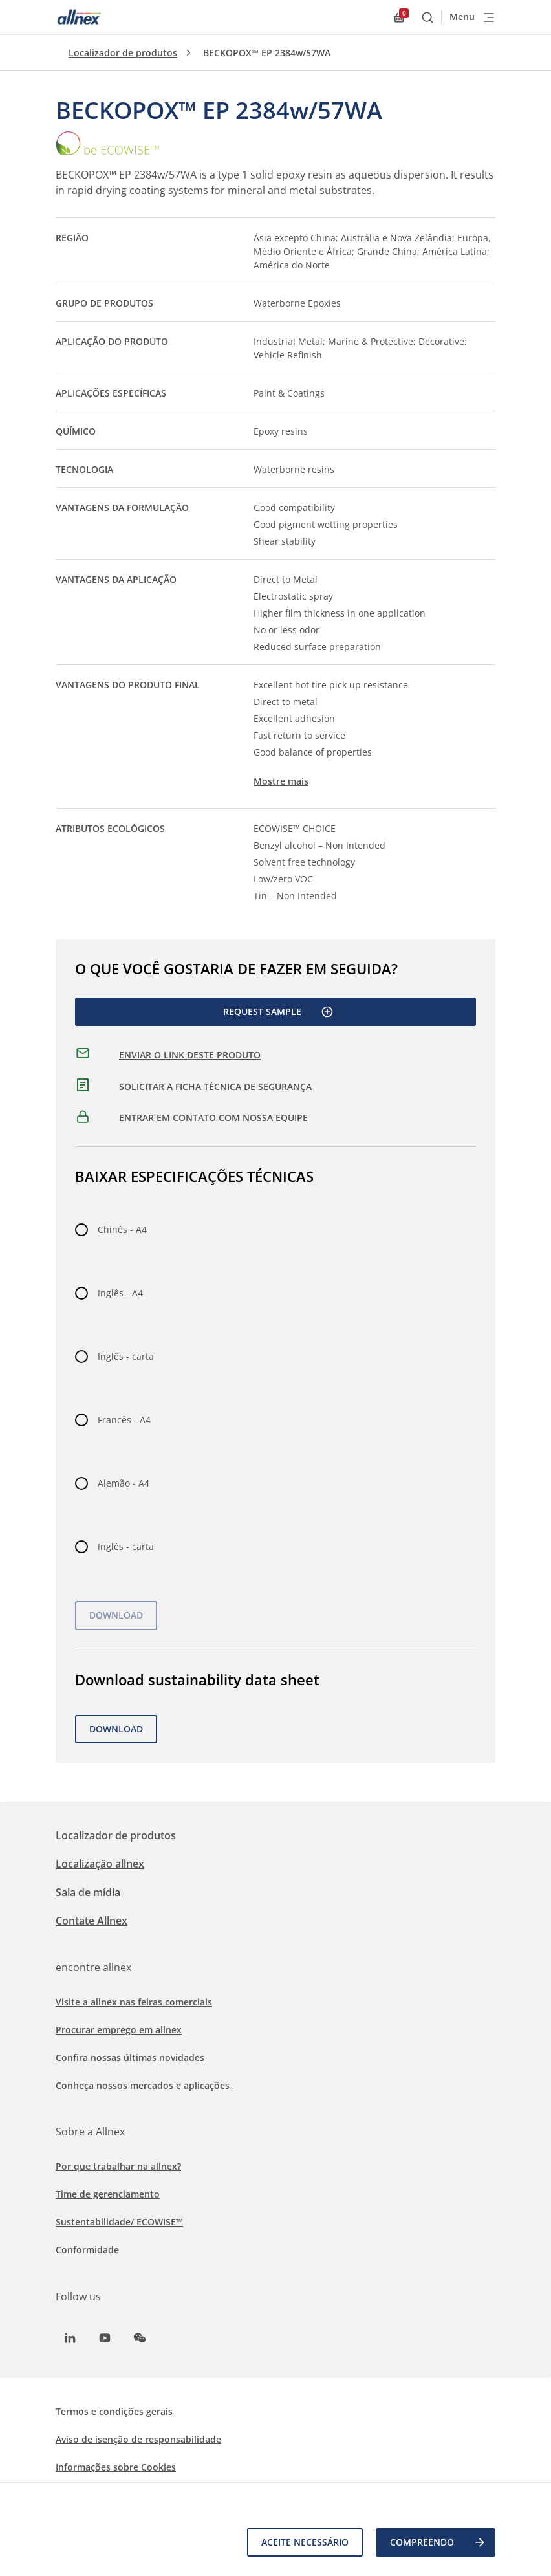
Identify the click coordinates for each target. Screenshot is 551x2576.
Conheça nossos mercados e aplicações (143, 2085)
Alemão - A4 (123, 1483)
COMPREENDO (438, 2542)
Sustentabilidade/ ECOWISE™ (119, 2222)
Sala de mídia (88, 1892)
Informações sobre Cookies (116, 2467)
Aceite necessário (305, 2542)
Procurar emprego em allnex (119, 2030)
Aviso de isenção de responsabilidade (138, 2439)
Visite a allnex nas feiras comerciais (134, 2002)
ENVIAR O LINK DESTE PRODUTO (190, 1055)
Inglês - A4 (120, 1293)
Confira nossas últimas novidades (130, 2057)
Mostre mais (281, 781)
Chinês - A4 (122, 1229)
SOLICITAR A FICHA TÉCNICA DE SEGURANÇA (215, 1086)
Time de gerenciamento (108, 2194)
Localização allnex (100, 1864)
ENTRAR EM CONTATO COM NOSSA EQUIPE (213, 1117)
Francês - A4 (124, 1420)
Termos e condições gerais (114, 2411)
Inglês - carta (126, 1356)
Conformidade (87, 2249)
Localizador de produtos (123, 53)
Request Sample (278, 1011)
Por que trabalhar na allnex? (118, 2166)
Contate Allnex (91, 1921)
